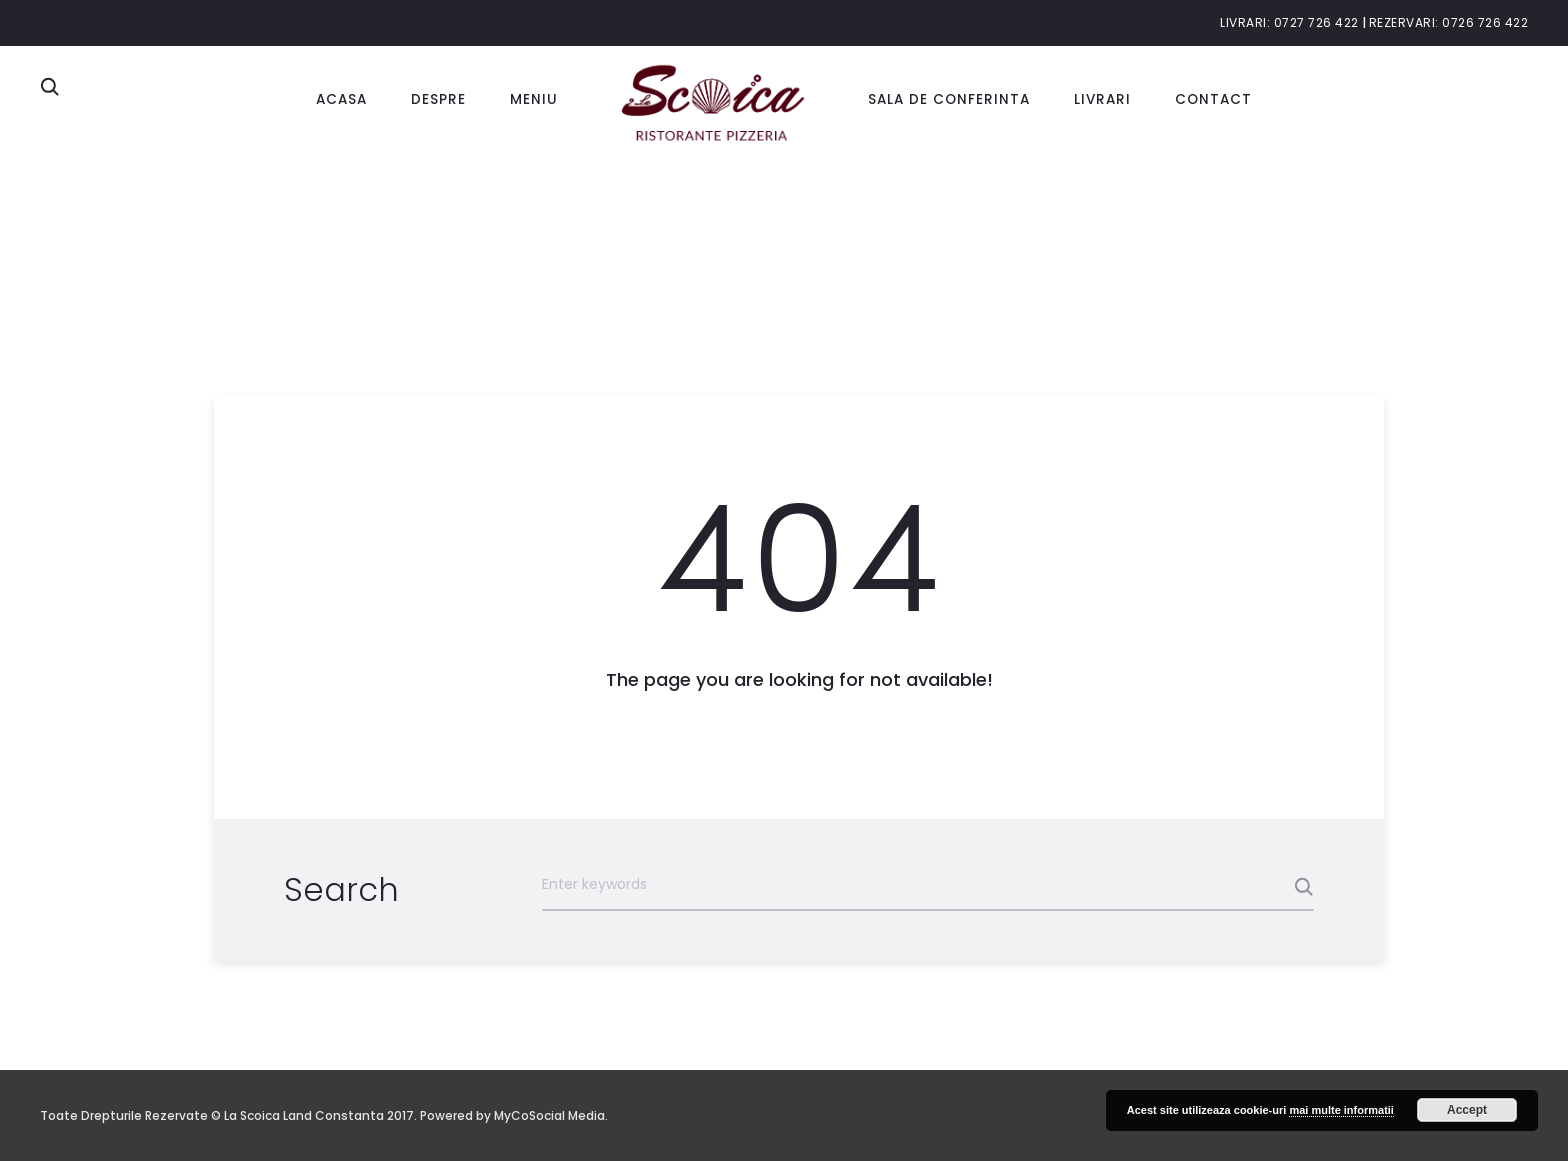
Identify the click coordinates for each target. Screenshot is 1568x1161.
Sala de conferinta (949, 99)
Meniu (534, 99)
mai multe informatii (1341, 1110)
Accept (1467, 1110)
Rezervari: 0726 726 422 (1449, 22)
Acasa (341, 99)
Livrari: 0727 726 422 (1289, 22)
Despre (438, 99)
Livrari (1102, 99)
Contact (1213, 99)
